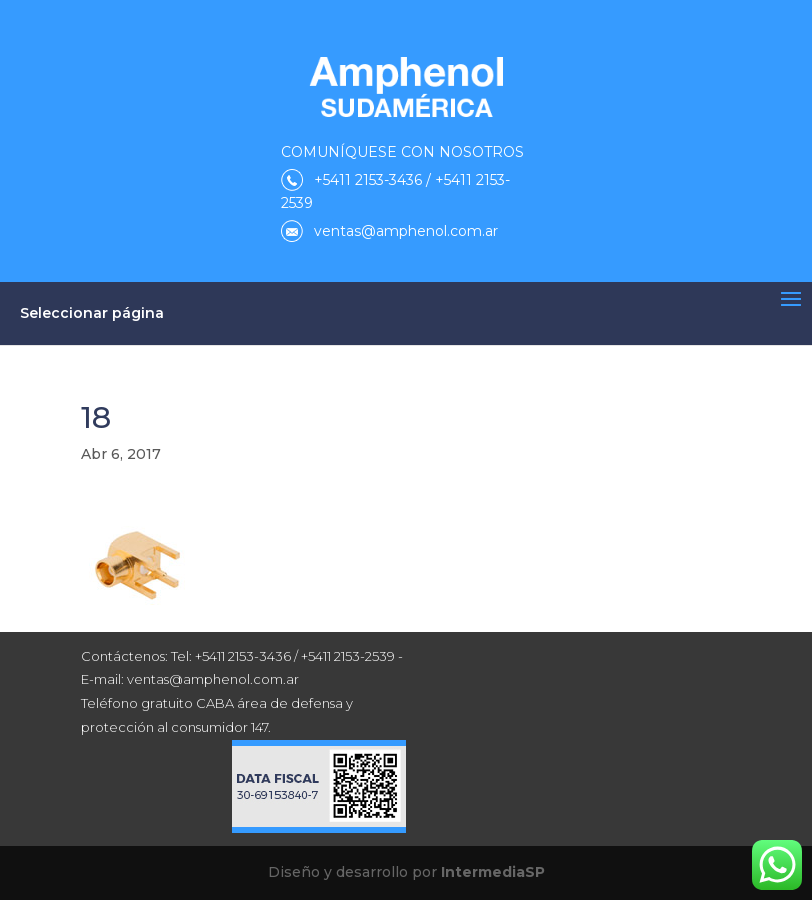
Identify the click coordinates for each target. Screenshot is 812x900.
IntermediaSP (493, 872)
